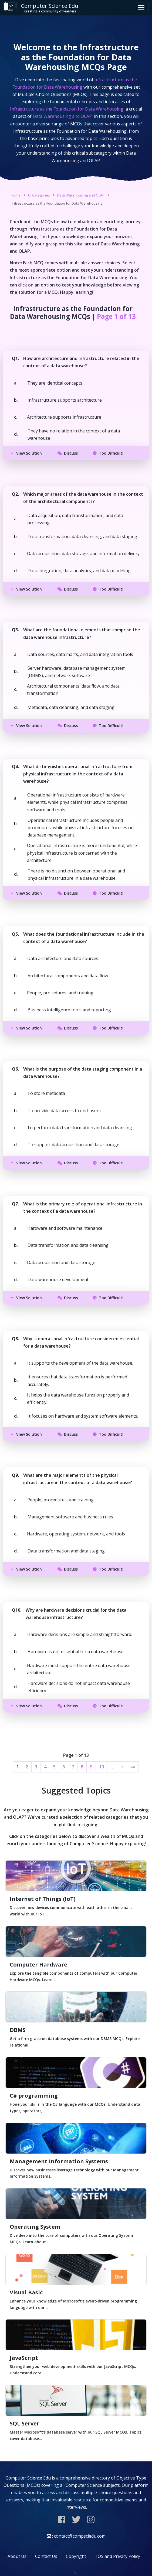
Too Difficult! (108, 453)
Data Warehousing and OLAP (80, 195)
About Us (17, 2556)
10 (101, 1767)
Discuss (68, 453)
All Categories (39, 195)
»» (132, 1767)
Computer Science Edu (40, 7)
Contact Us (46, 2556)
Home (16, 195)
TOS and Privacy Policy (117, 2556)
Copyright (76, 2556)
